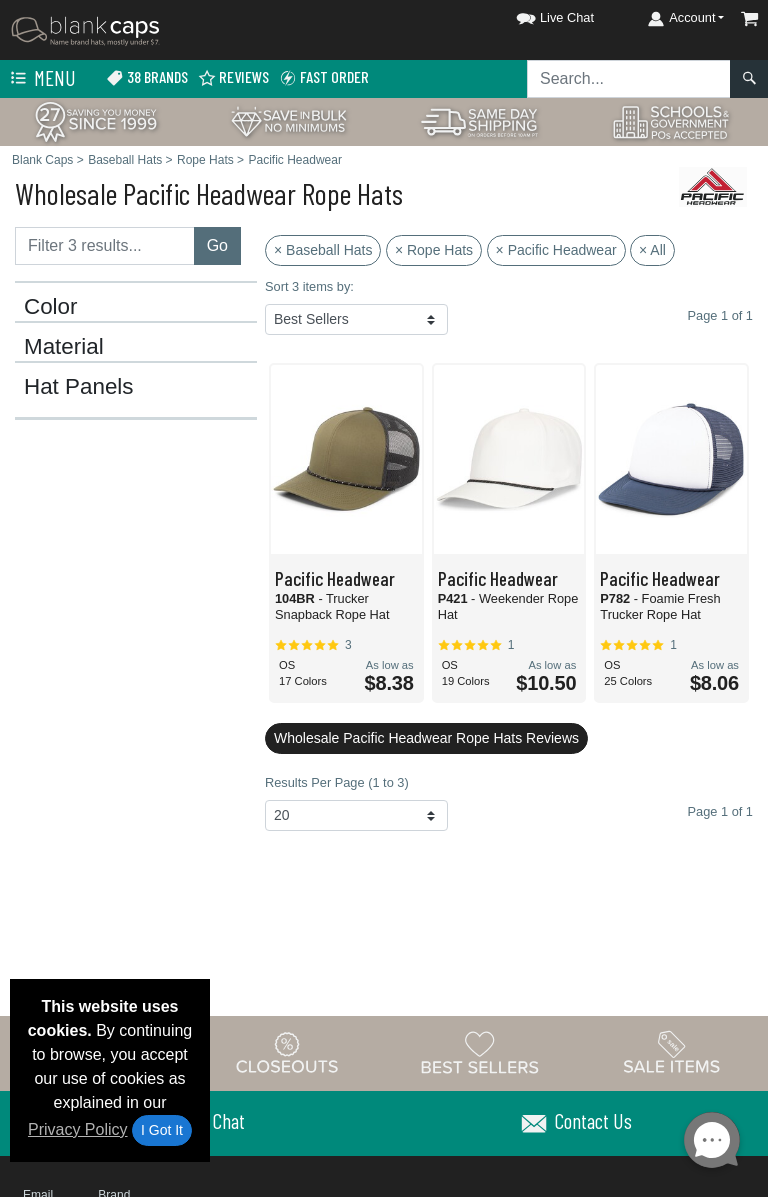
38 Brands (147, 77)
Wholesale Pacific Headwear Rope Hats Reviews (426, 738)
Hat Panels (79, 387)
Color (51, 307)
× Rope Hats (434, 250)
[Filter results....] (105, 246)
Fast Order (324, 77)
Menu (41, 79)
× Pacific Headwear (556, 250)
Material (64, 347)
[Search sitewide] (629, 79)
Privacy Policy (78, 1129)
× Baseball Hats (323, 250)
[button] (537, 14)
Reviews (233, 77)
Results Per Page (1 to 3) (337, 782)
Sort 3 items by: (309, 286)
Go (217, 245)
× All (652, 250)
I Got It (162, 1130)
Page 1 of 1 (720, 811)
